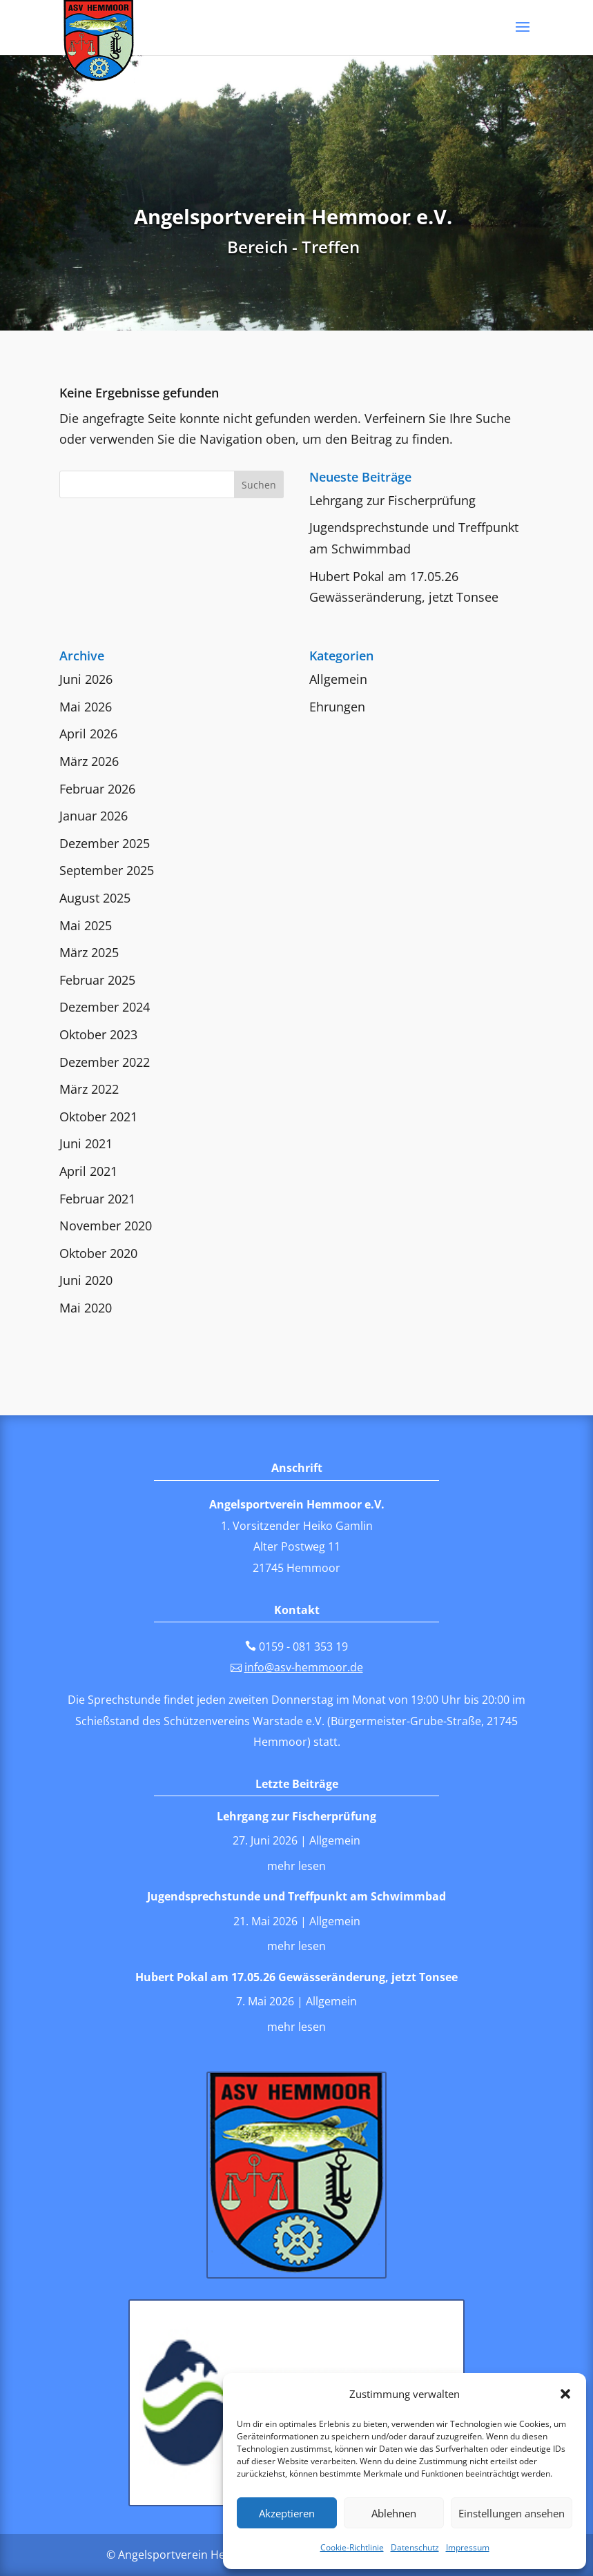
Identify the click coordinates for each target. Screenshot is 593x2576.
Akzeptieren (287, 2513)
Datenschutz (415, 2547)
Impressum (467, 2547)
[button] (565, 2394)
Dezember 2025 (104, 843)
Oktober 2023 (98, 1034)
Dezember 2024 (104, 1007)
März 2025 (89, 952)
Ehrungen (337, 706)
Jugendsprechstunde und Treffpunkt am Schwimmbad (296, 1896)
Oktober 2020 (98, 1253)
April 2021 (88, 1171)
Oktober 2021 (98, 1116)
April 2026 (88, 733)
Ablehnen (393, 2513)
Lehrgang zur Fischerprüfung (392, 500)
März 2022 (89, 1089)
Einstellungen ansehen (511, 2513)
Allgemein (338, 679)
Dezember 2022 (104, 1062)
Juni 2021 (86, 1143)
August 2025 (94, 897)
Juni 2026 (86, 679)
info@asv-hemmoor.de (303, 1667)
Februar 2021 (97, 1198)
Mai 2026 (85, 706)
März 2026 (89, 761)
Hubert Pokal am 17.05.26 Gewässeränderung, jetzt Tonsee (296, 1977)
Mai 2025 (85, 925)
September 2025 (106, 870)
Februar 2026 (97, 788)
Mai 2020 (85, 1307)
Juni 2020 (86, 1280)
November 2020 (105, 1225)
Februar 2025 (97, 980)
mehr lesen (296, 1866)
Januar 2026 (93, 815)
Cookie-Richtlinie (352, 2547)
